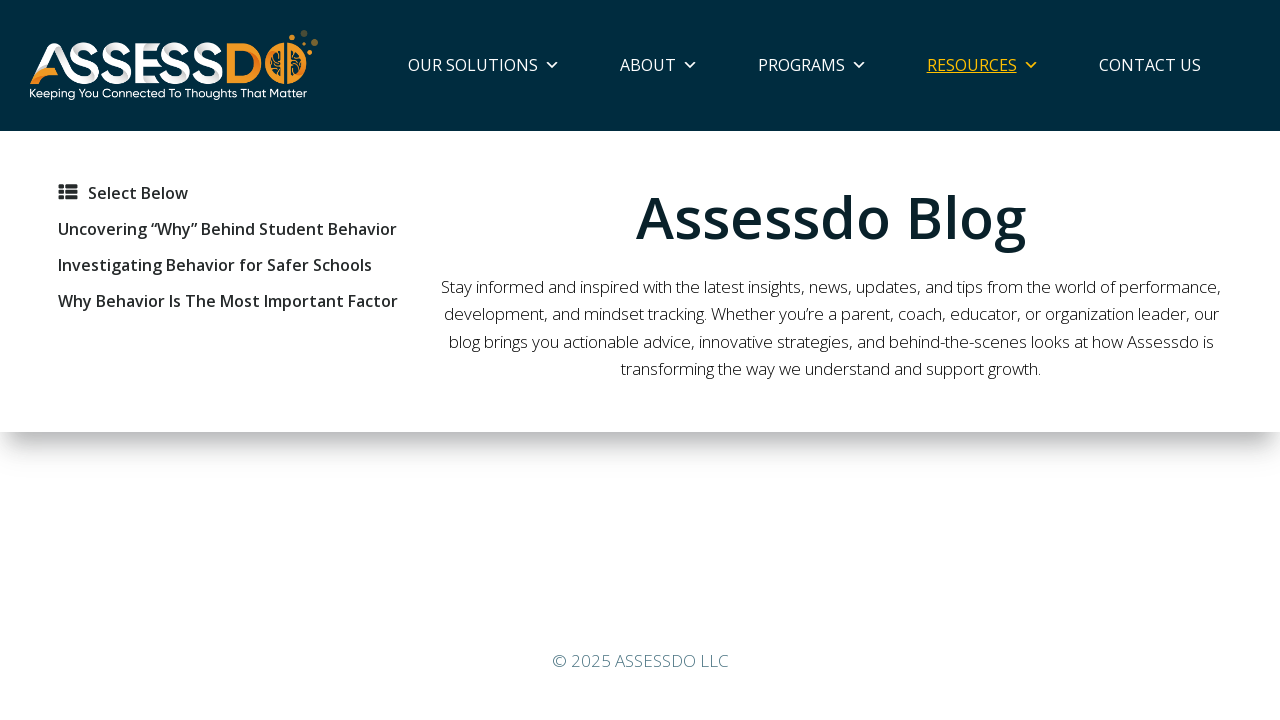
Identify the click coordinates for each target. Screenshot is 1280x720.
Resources (983, 65)
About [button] (659, 65)
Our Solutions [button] (484, 65)
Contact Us (1150, 65)
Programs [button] (812, 65)
